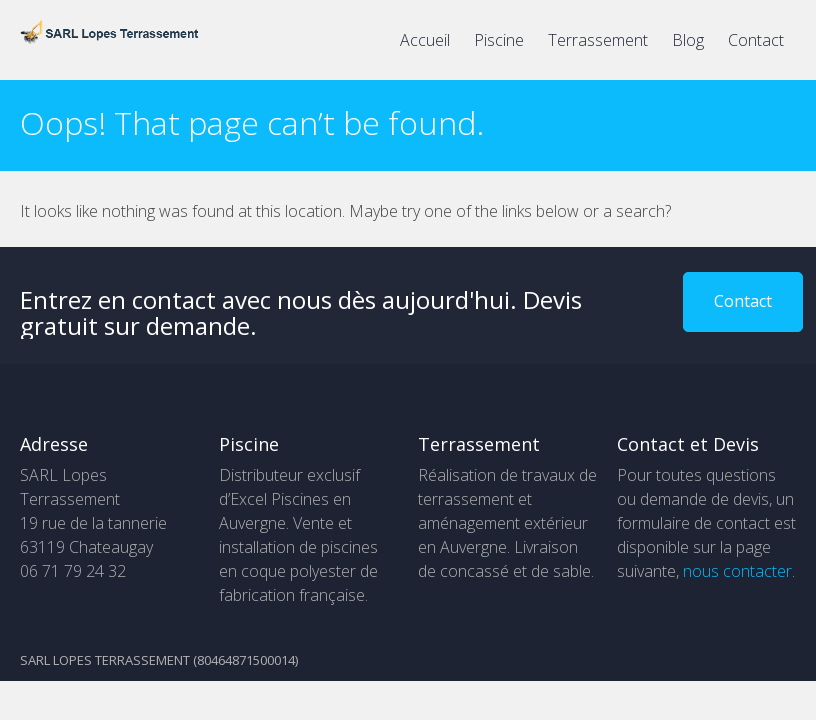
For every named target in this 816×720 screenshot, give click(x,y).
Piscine (499, 40)
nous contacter (737, 571)
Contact (756, 40)
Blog (688, 40)
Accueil (425, 40)
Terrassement (598, 40)
